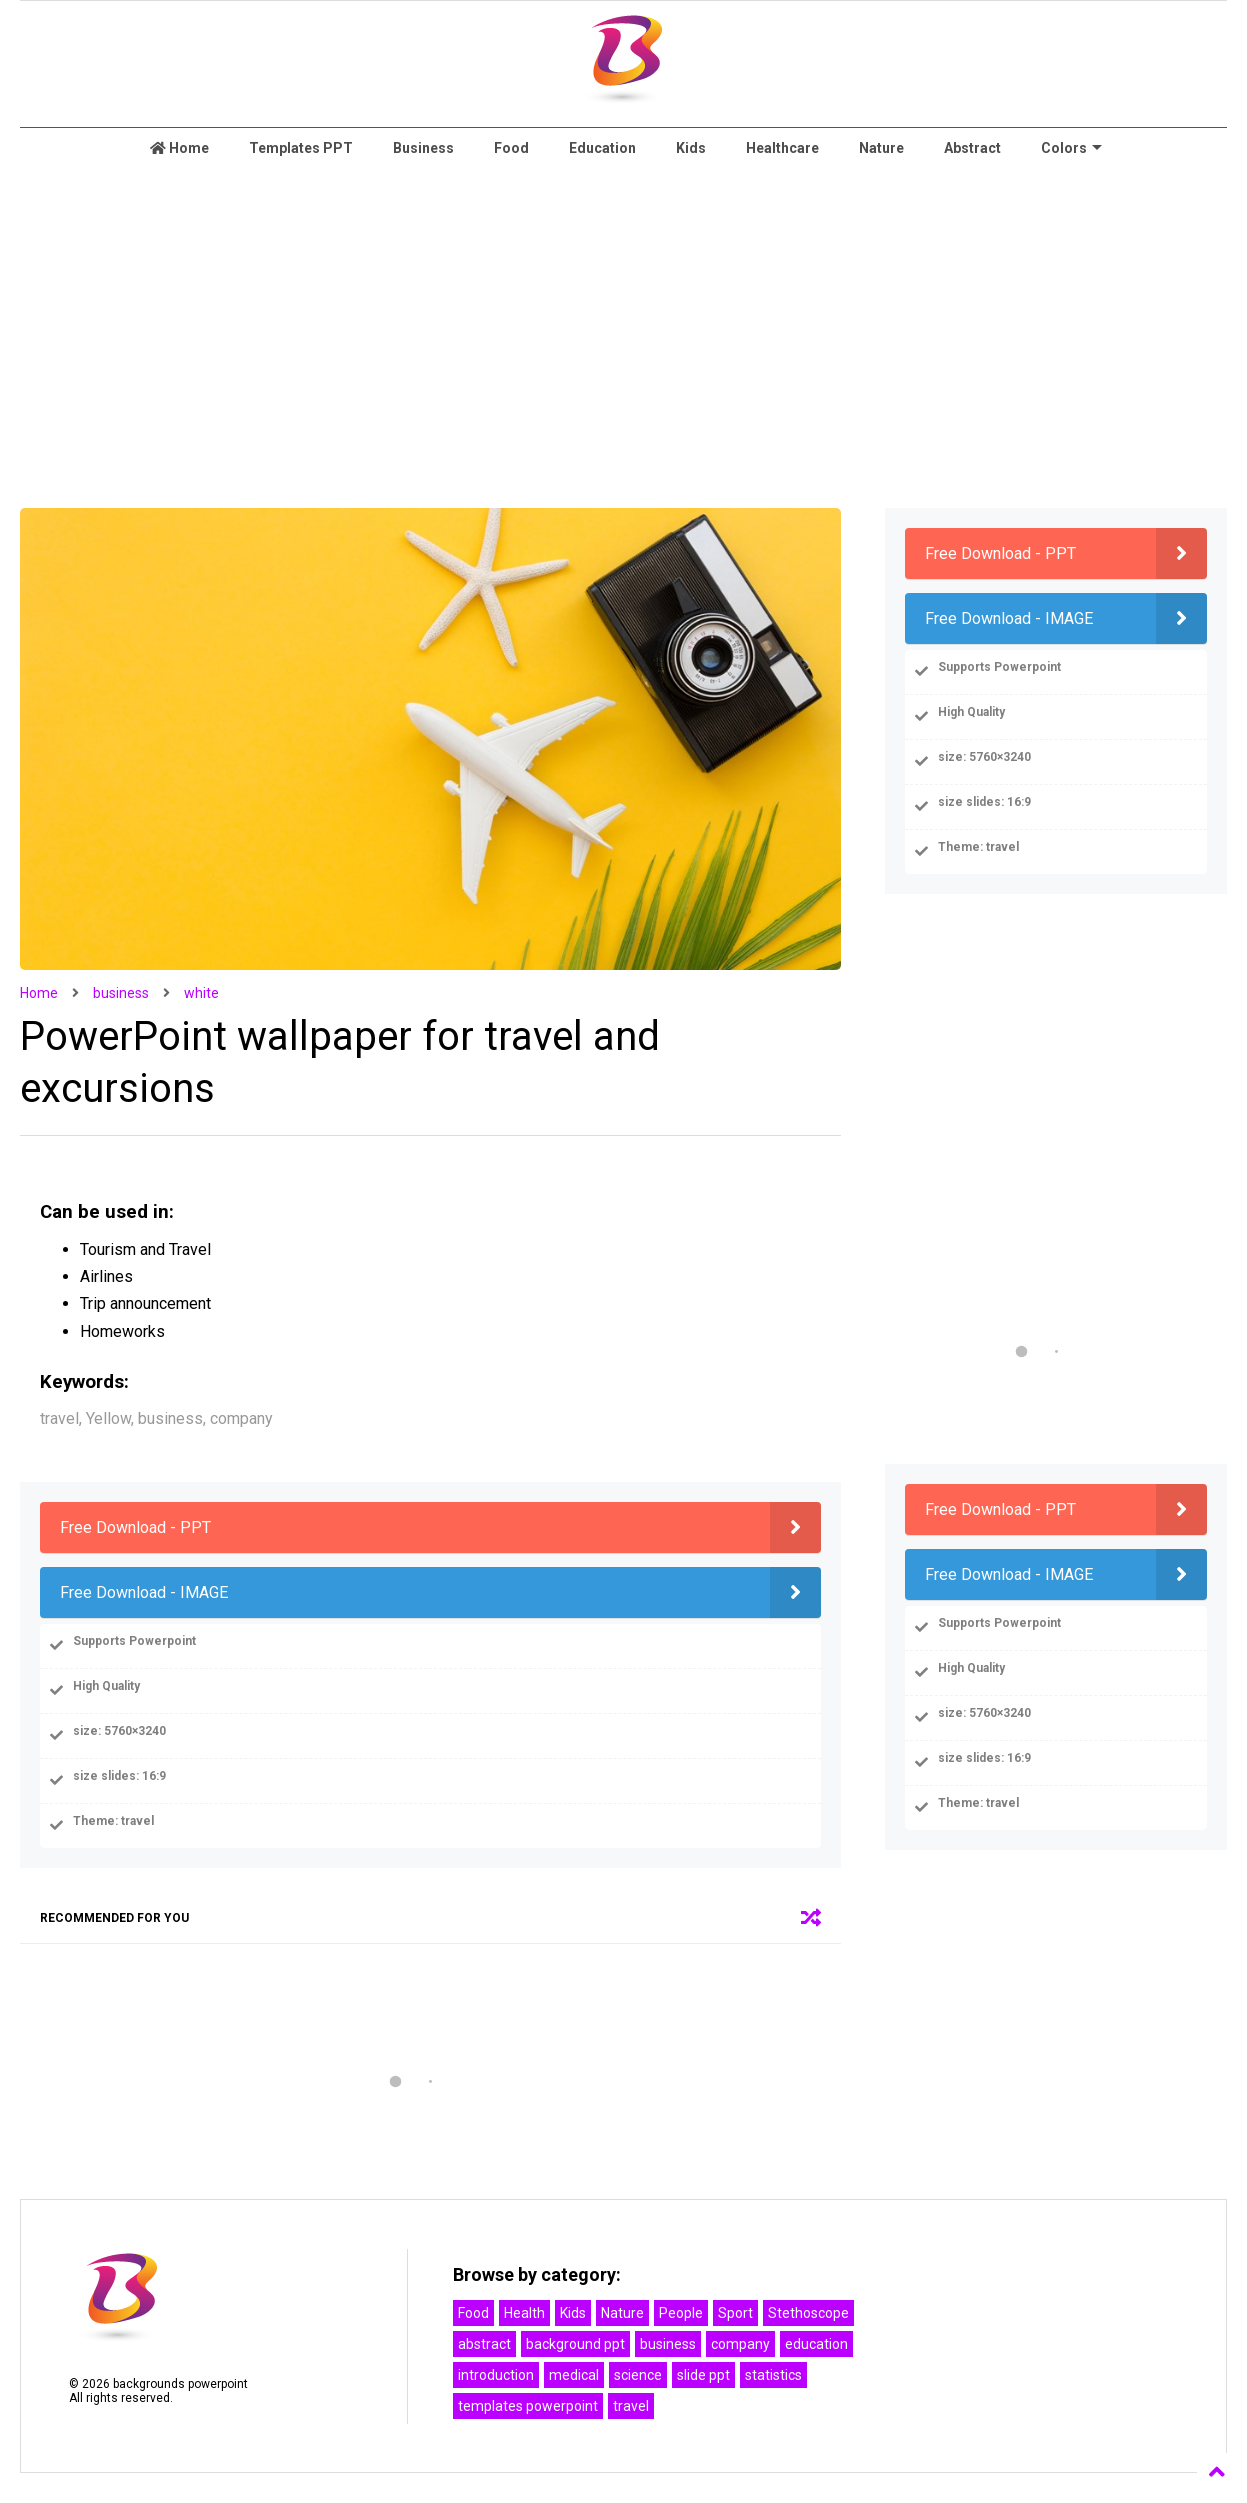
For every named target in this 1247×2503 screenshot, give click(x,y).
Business (423, 148)
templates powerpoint (528, 2406)
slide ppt (703, 2375)
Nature (881, 148)
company (740, 2344)
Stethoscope (808, 2313)
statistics (773, 2375)
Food (511, 148)
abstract (484, 2344)
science (638, 2375)
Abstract (972, 148)
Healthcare (782, 148)
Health (524, 2313)
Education (602, 148)
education (816, 2344)
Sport (735, 2313)
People (681, 2313)
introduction (496, 2375)
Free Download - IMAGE (144, 1592)
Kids (691, 148)
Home (179, 148)
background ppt (575, 2344)
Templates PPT (301, 148)
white (201, 993)
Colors (1071, 148)
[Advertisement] (624, 338)
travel (631, 2406)
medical (574, 2375)
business (121, 993)
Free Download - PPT (135, 1527)
